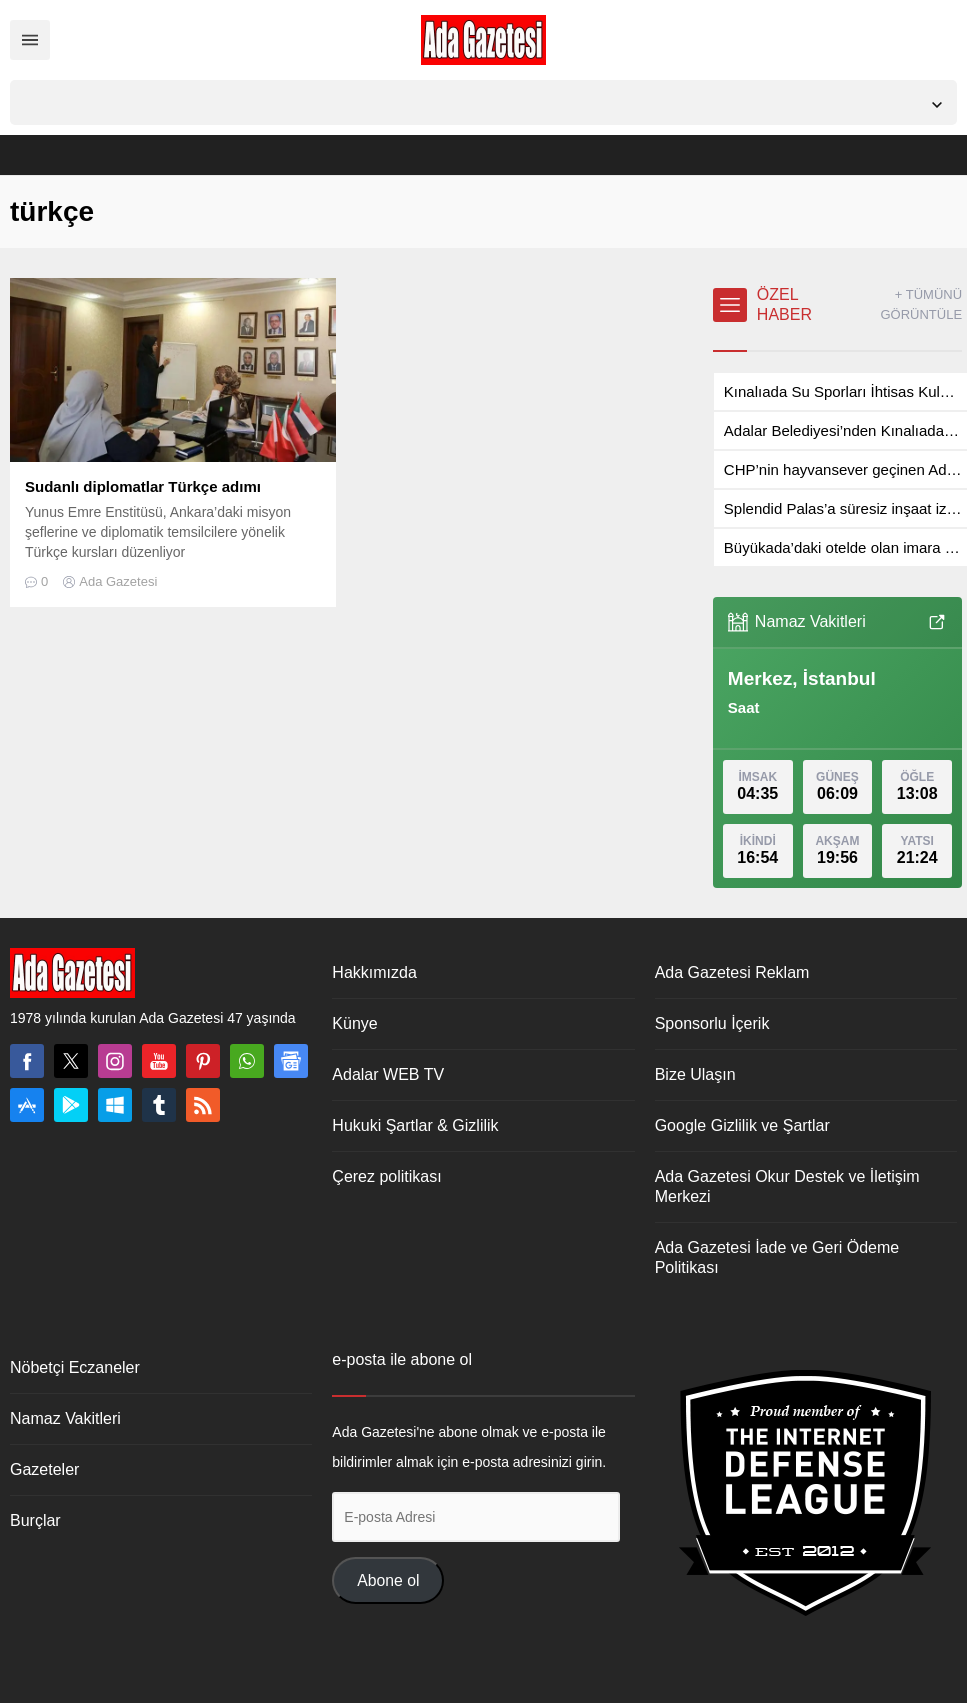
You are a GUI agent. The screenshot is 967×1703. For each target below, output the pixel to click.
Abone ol (388, 1580)
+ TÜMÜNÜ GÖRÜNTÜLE (921, 304)
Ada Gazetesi (118, 581)
